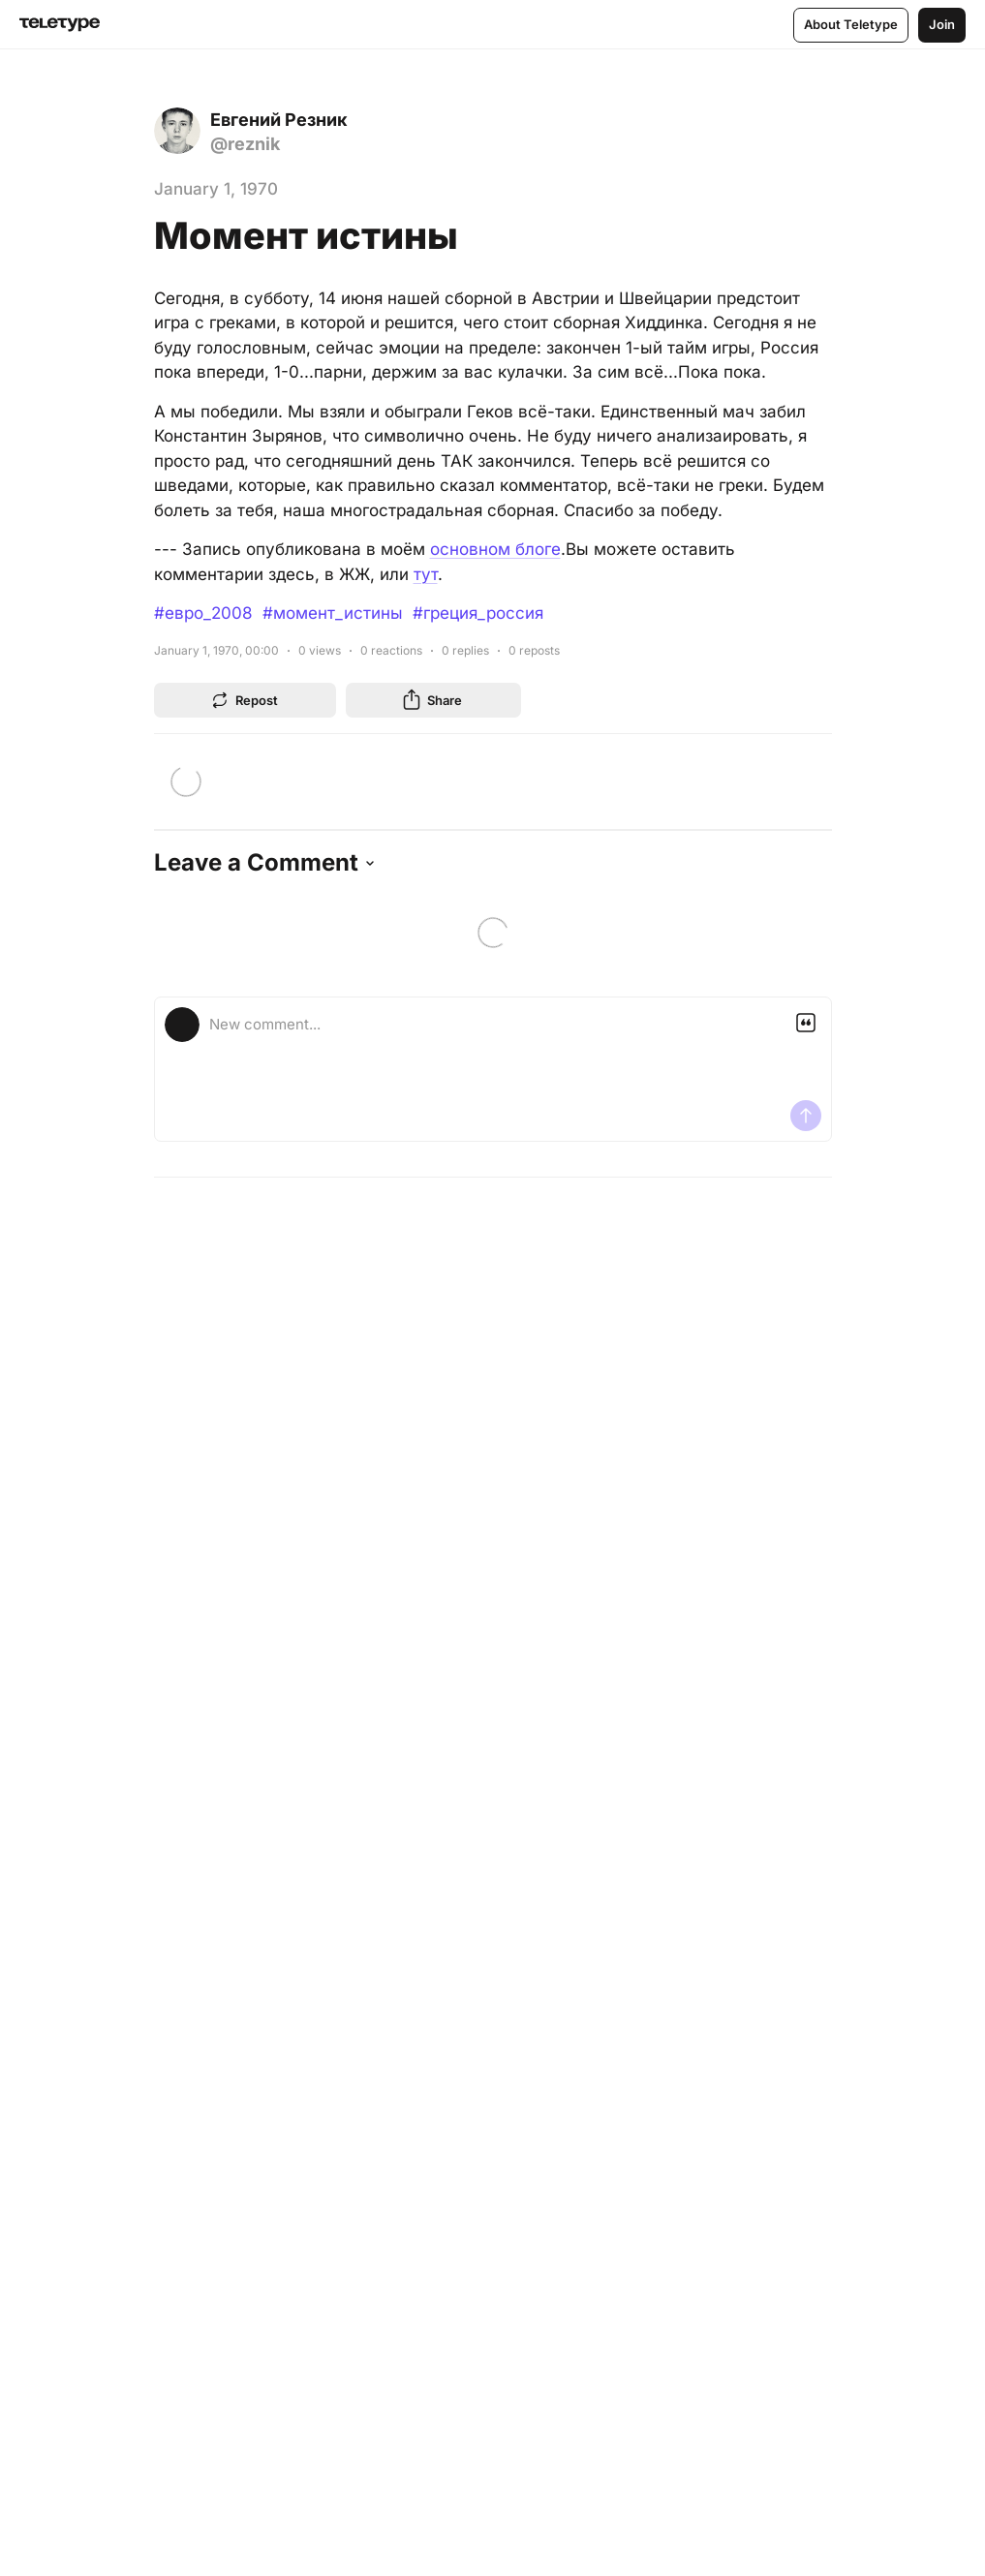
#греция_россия (478, 613)
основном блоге (495, 549)
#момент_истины (332, 613)
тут (426, 574)
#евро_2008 (203, 613)
